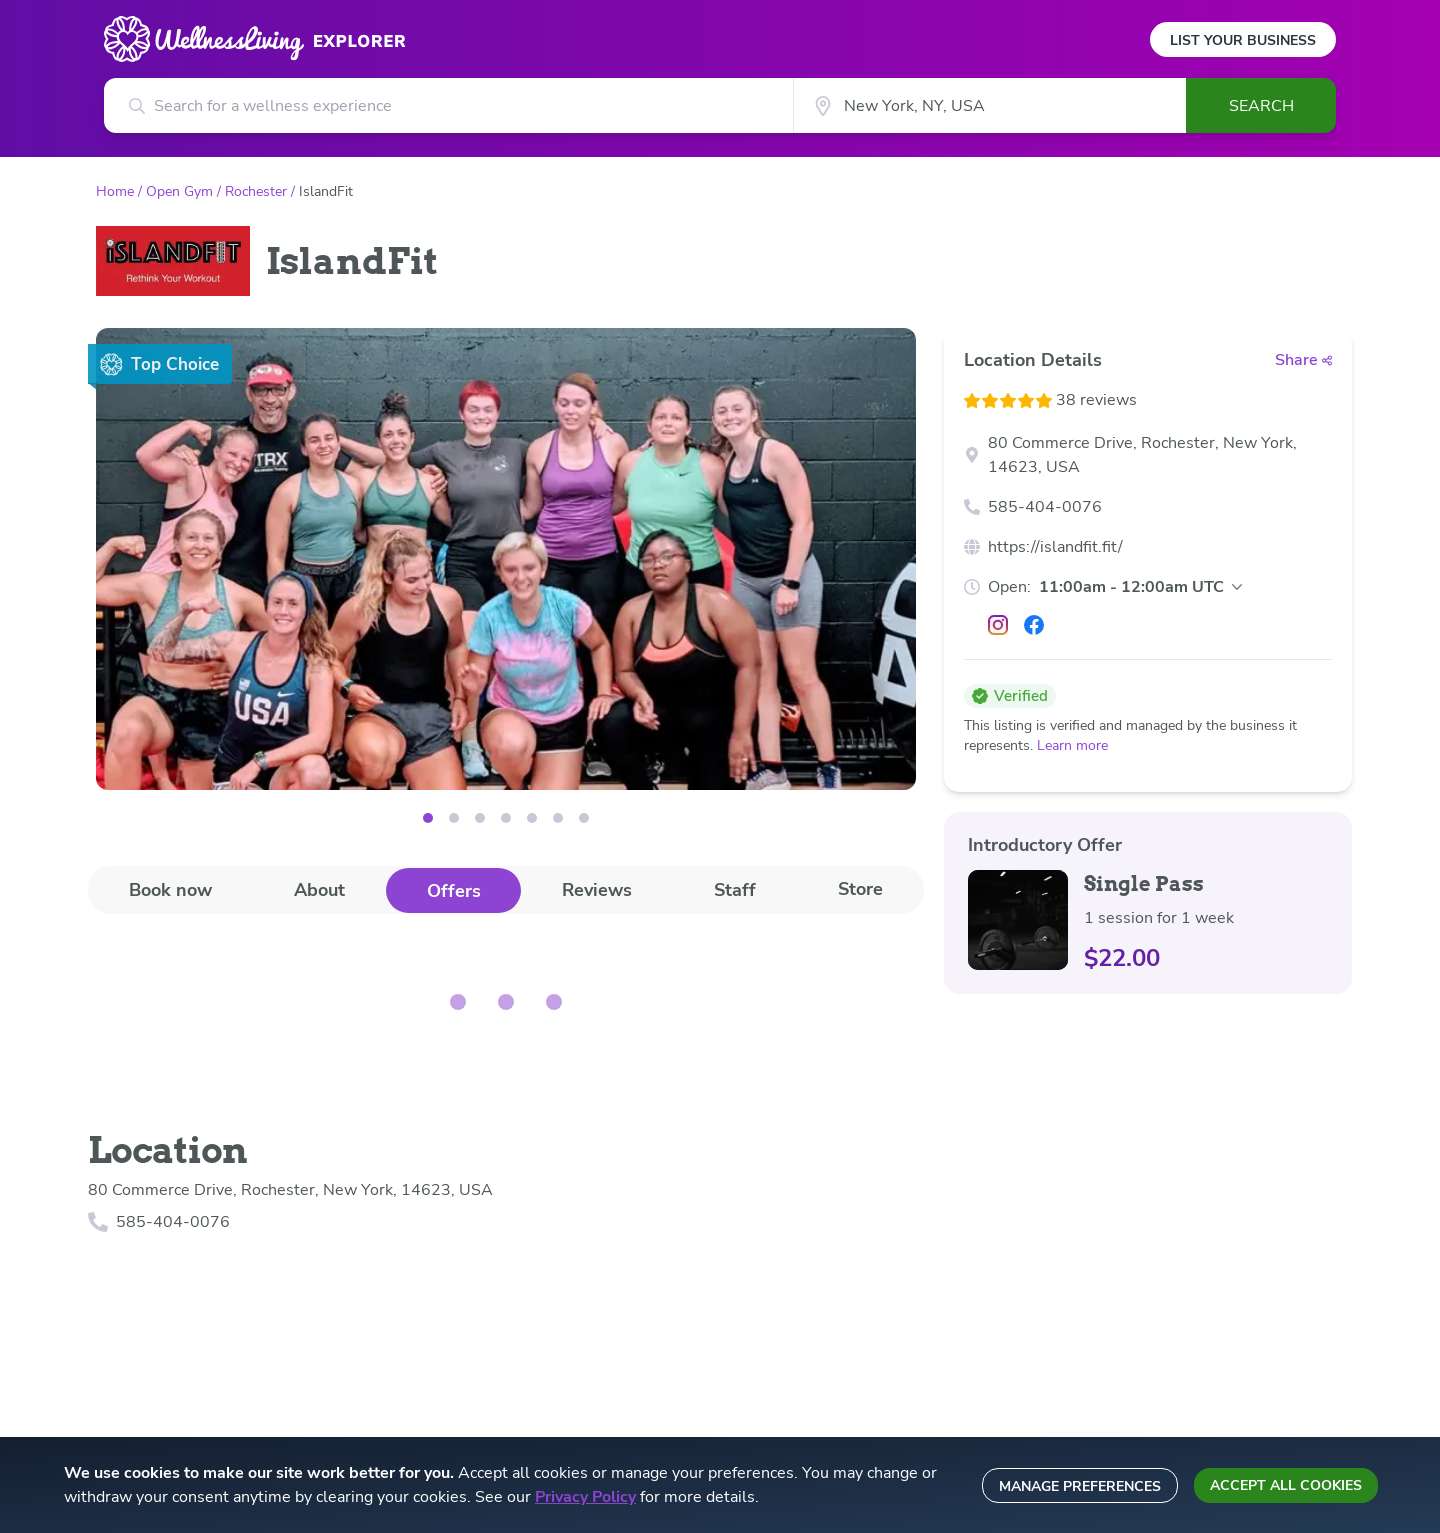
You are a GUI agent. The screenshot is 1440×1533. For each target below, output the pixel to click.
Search (1261, 106)
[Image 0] (428, 818)
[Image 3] (506, 818)
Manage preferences (1080, 1486)
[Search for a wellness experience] (448, 105)
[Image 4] (532, 818)
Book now (170, 890)
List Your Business (1243, 40)
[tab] (170, 889)
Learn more (1072, 745)
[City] (989, 105)
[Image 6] (584, 818)
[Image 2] (480, 818)
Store (860, 889)
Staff (735, 890)
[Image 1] (454, 818)
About (319, 890)
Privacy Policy (585, 1497)
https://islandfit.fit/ (1055, 547)
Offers (454, 891)
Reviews (597, 890)
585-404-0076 (1045, 507)
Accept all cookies (1286, 1485)
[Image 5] (558, 818)
